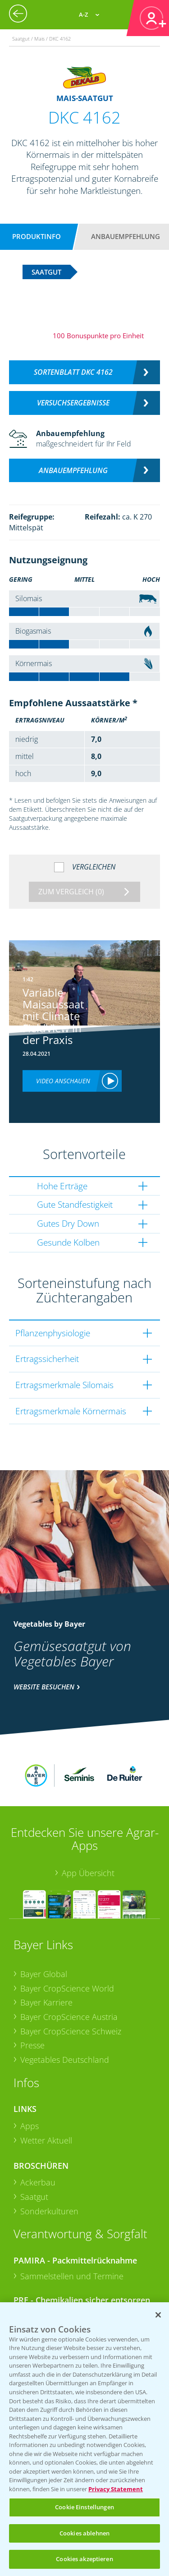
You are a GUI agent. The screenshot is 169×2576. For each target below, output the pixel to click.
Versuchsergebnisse (73, 403)
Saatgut (34, 2147)
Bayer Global (43, 1924)
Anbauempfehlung (125, 236)
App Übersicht (88, 1823)
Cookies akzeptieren (84, 2559)
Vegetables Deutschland (64, 2010)
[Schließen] (158, 2315)
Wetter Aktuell (46, 2090)
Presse (32, 1995)
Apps (29, 2076)
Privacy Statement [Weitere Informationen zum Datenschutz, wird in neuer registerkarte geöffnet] (115, 2489)
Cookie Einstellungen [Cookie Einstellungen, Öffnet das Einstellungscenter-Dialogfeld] (84, 2507)
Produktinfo (36, 236)
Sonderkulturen (49, 2161)
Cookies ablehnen (84, 2533)
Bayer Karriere (46, 1952)
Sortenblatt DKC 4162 (73, 372)
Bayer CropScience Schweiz (70, 1981)
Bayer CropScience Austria (69, 1967)
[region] (84, 2439)
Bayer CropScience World (67, 1938)
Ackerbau (37, 2132)
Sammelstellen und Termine (71, 2226)
